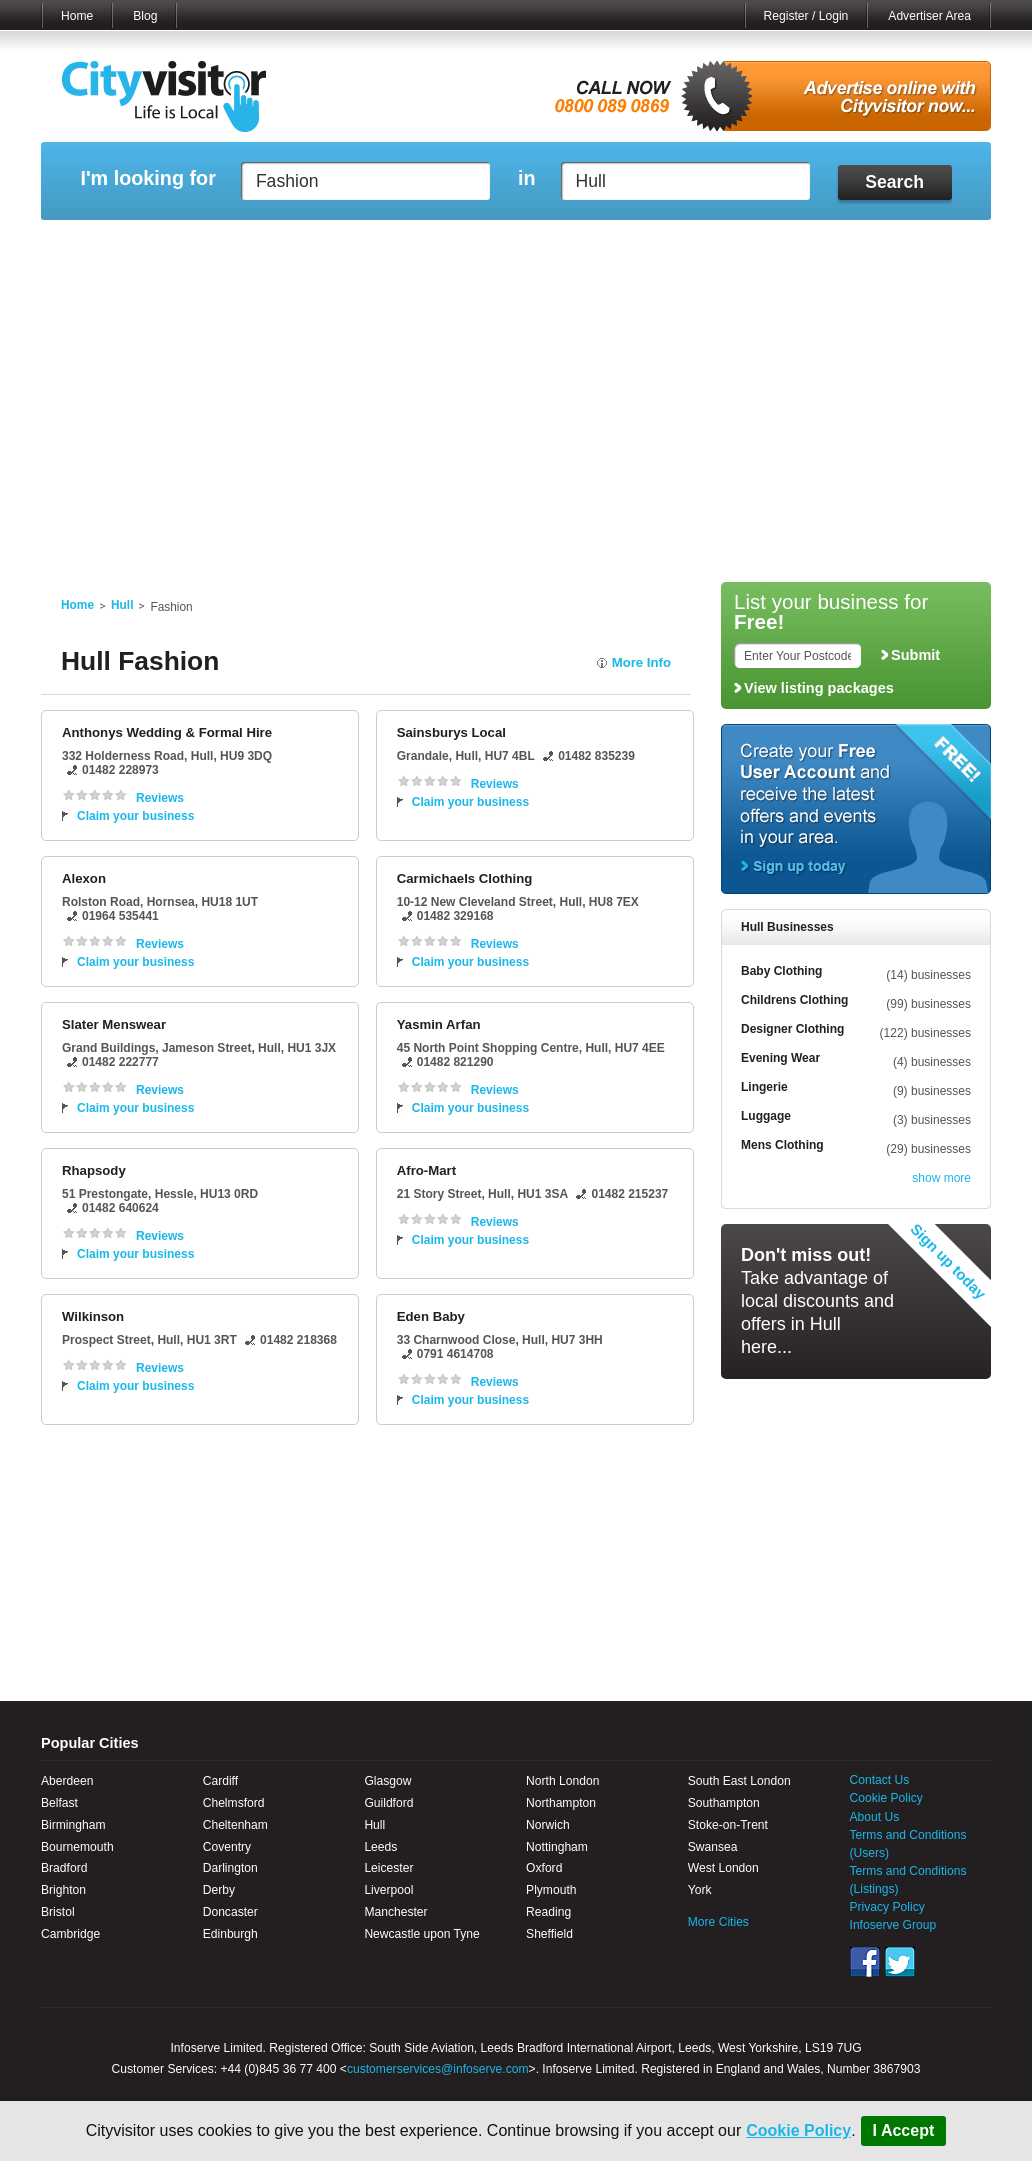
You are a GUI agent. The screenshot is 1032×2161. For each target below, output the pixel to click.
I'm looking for (147, 178)
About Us (875, 1817)
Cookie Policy (798, 2130)
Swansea (713, 1847)
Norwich (548, 1825)
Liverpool (388, 1890)
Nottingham (557, 1847)
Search (894, 182)
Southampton (724, 1803)
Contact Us (880, 1780)
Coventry (227, 1847)
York (700, 1890)
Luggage (766, 1116)
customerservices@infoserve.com (438, 2069)
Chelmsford (234, 1803)
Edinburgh (230, 1934)
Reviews (160, 798)
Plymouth (551, 1890)
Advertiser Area (929, 16)
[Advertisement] (516, 422)
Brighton (63, 1890)
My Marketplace (232, 245)
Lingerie (764, 1087)
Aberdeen (67, 1781)
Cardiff (220, 1781)
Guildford (388, 1803)
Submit (915, 655)
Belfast (59, 1803)
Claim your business (135, 816)
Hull (122, 605)
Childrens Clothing (794, 1000)
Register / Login (806, 16)
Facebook (865, 1962)
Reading (548, 1912)
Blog (145, 16)
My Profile (525, 245)
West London (723, 1868)
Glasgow (387, 1781)
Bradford (64, 1868)
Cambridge (70, 1934)
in (527, 178)
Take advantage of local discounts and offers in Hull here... (817, 1301)
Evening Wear (780, 1058)
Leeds (380, 1847)
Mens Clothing (782, 1145)
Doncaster (230, 1912)
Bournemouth (77, 1847)
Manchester (395, 1912)
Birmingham (73, 1825)
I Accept (904, 2130)
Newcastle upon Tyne (421, 1934)
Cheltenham (235, 1825)
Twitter (900, 1962)
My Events (336, 245)
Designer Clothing (792, 1029)
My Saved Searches (639, 245)
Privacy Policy (887, 1907)
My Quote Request (775, 245)
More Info (641, 662)
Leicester (388, 1868)
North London (562, 1781)
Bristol (58, 1912)
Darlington (230, 1868)
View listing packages (819, 688)
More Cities (718, 1922)
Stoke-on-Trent (728, 1825)
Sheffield (549, 1934)
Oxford (544, 1868)
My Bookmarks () (905, 245)
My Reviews (431, 245)
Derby (219, 1890)
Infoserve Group (893, 1925)
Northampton (561, 1803)
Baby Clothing (781, 971)
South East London (739, 1781)
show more (941, 1178)
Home (77, 16)
